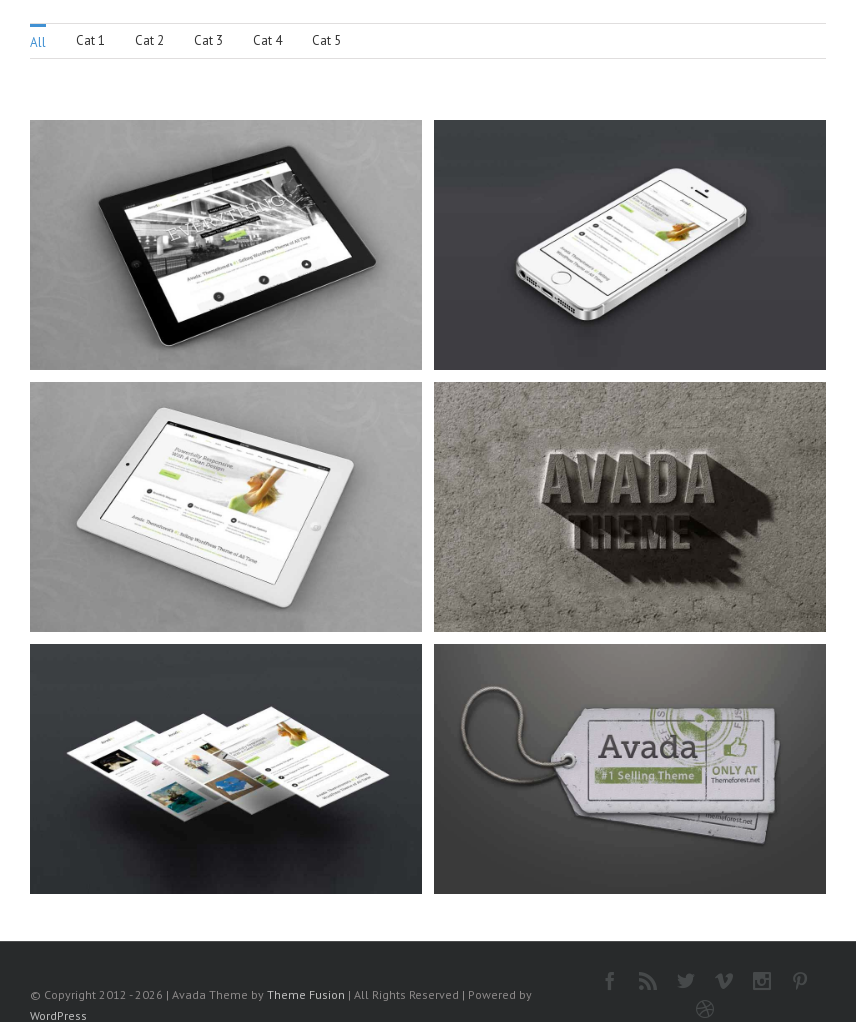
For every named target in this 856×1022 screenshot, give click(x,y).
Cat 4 (267, 40)
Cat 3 (208, 40)
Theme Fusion (306, 994)
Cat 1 (90, 40)
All (38, 42)
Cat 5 (326, 40)
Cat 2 (149, 40)
